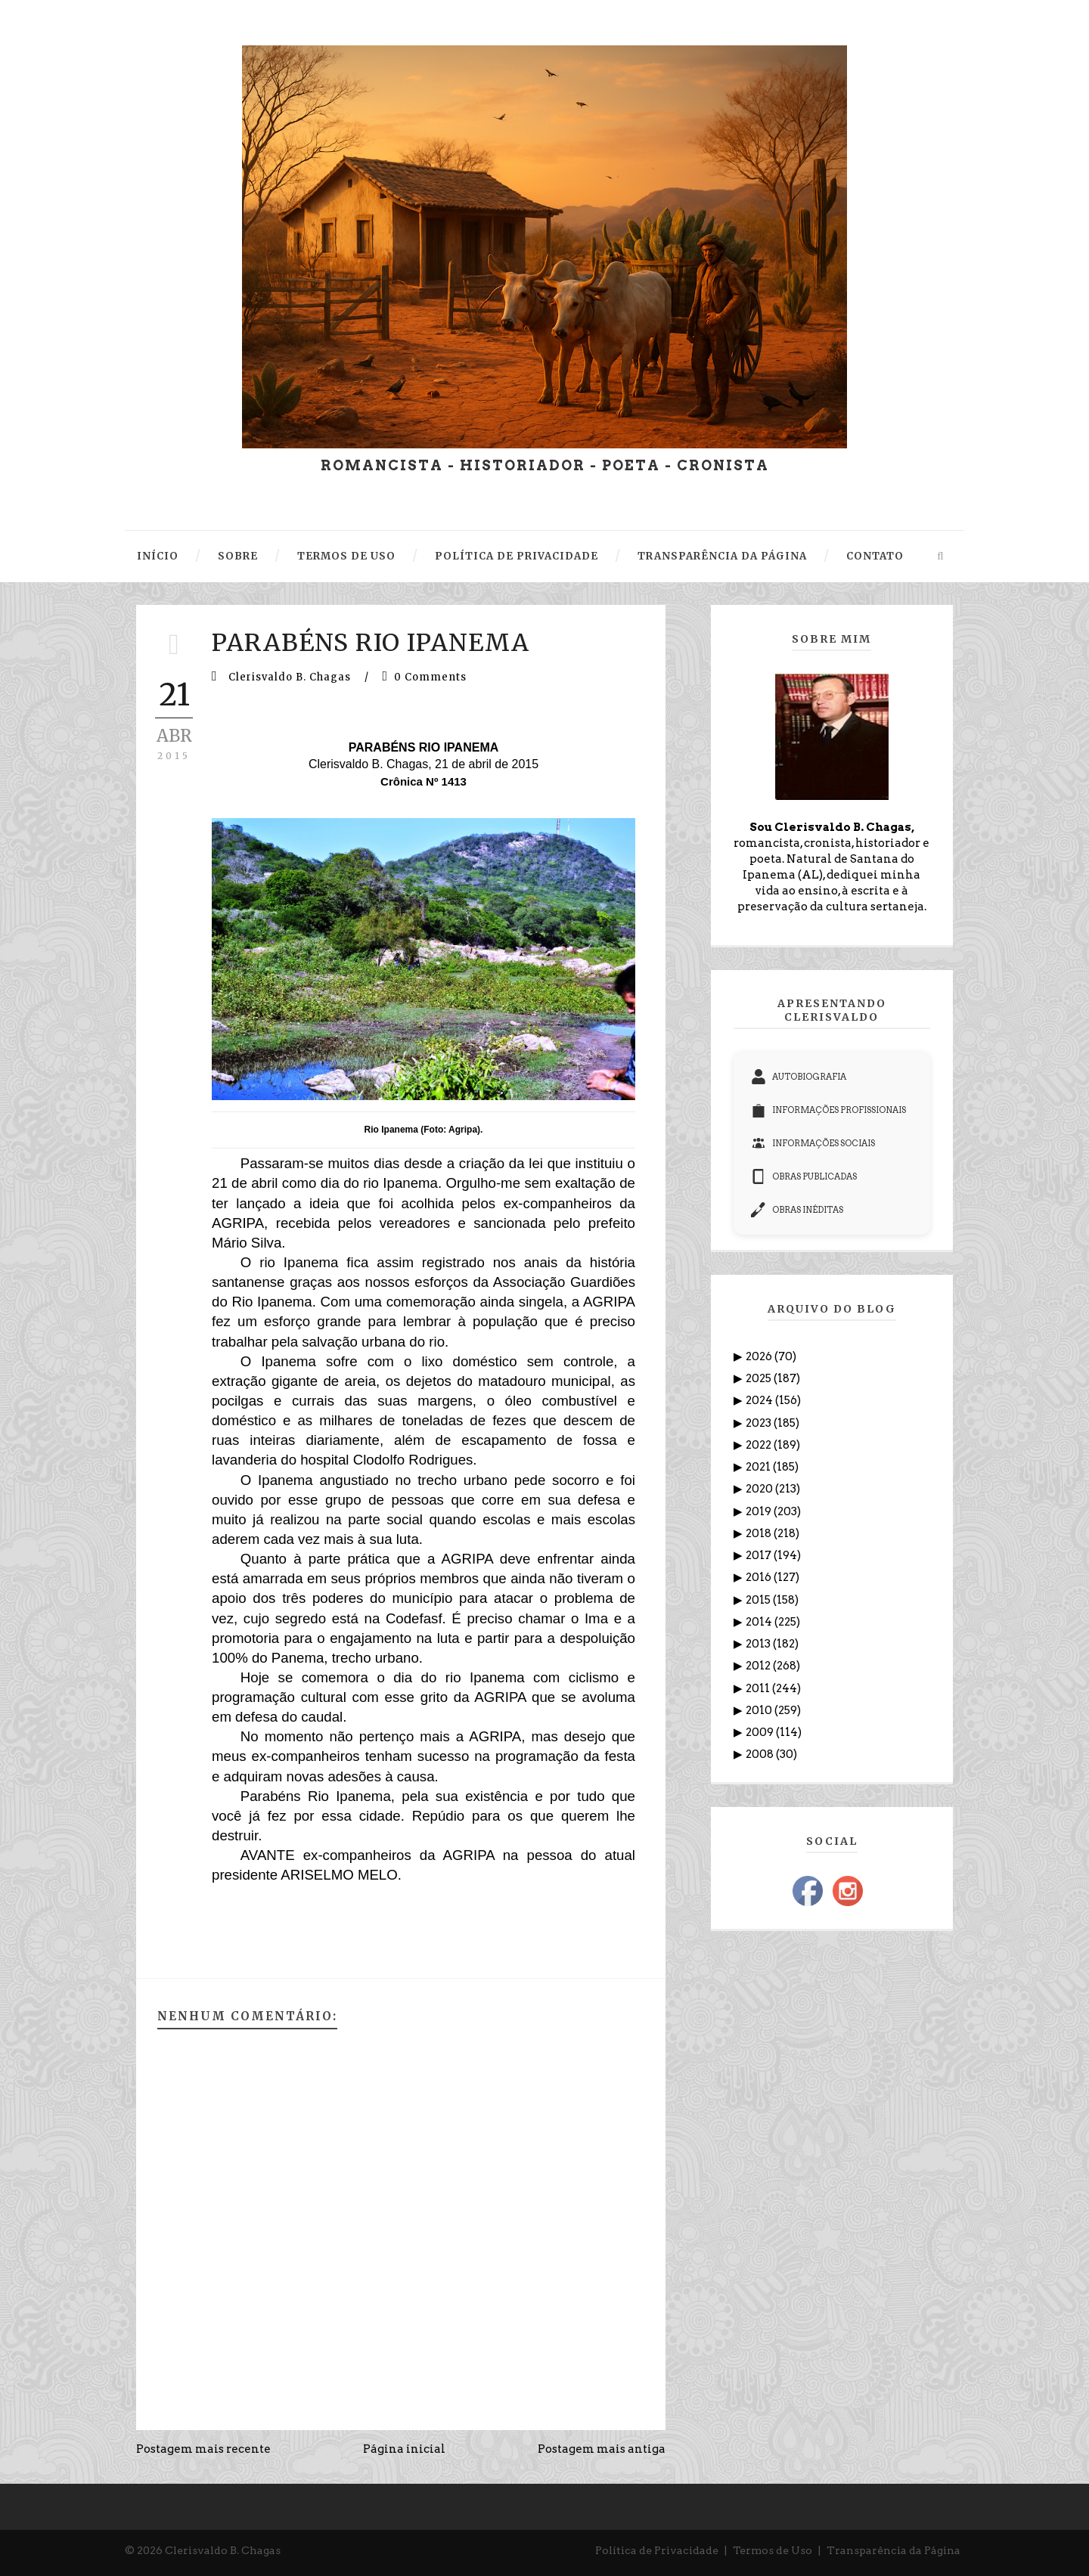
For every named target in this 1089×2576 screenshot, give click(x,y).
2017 (760, 1555)
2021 (759, 1467)
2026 (760, 1356)
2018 (760, 1533)
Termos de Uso (772, 2550)
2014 (760, 1622)
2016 (760, 1577)
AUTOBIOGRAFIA (798, 1076)
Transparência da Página (893, 2550)
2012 (759, 1665)
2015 (759, 1600)
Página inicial (404, 2449)
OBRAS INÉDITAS (797, 1209)
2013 (759, 1644)
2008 (761, 1754)
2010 (760, 1710)
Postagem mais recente (203, 2449)
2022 (760, 1445)
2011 (759, 1688)
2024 (760, 1400)
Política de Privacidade (656, 2550)
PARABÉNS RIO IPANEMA (370, 643)
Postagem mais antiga (602, 2449)
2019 (760, 1511)
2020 (760, 1489)
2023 (760, 1423)
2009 (761, 1732)
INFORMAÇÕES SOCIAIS (813, 1143)
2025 (760, 1378)
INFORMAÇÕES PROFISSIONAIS (828, 1110)
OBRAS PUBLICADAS (804, 1176)
